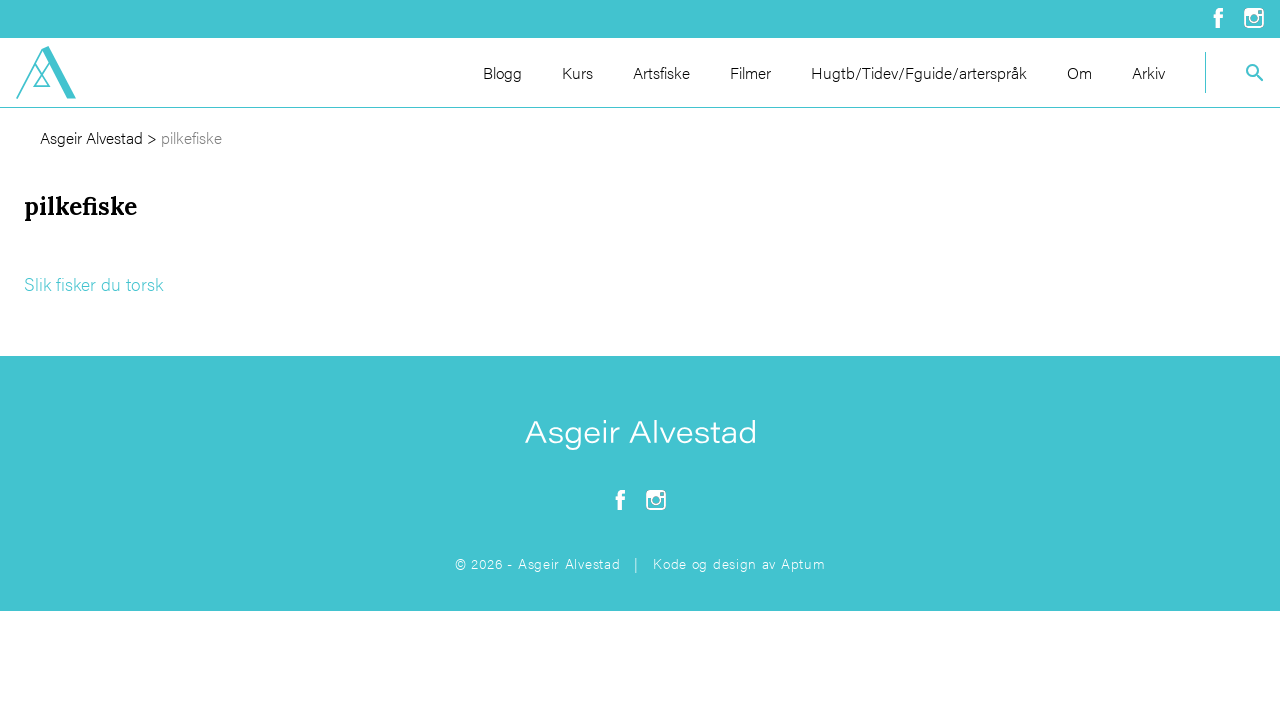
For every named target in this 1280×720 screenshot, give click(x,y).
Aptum (803, 563)
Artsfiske (661, 72)
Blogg (502, 72)
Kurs (577, 72)
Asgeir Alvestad (91, 137)
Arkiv (1148, 72)
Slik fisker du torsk (93, 283)
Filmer (750, 72)
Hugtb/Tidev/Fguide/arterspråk (919, 72)
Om (1079, 72)
